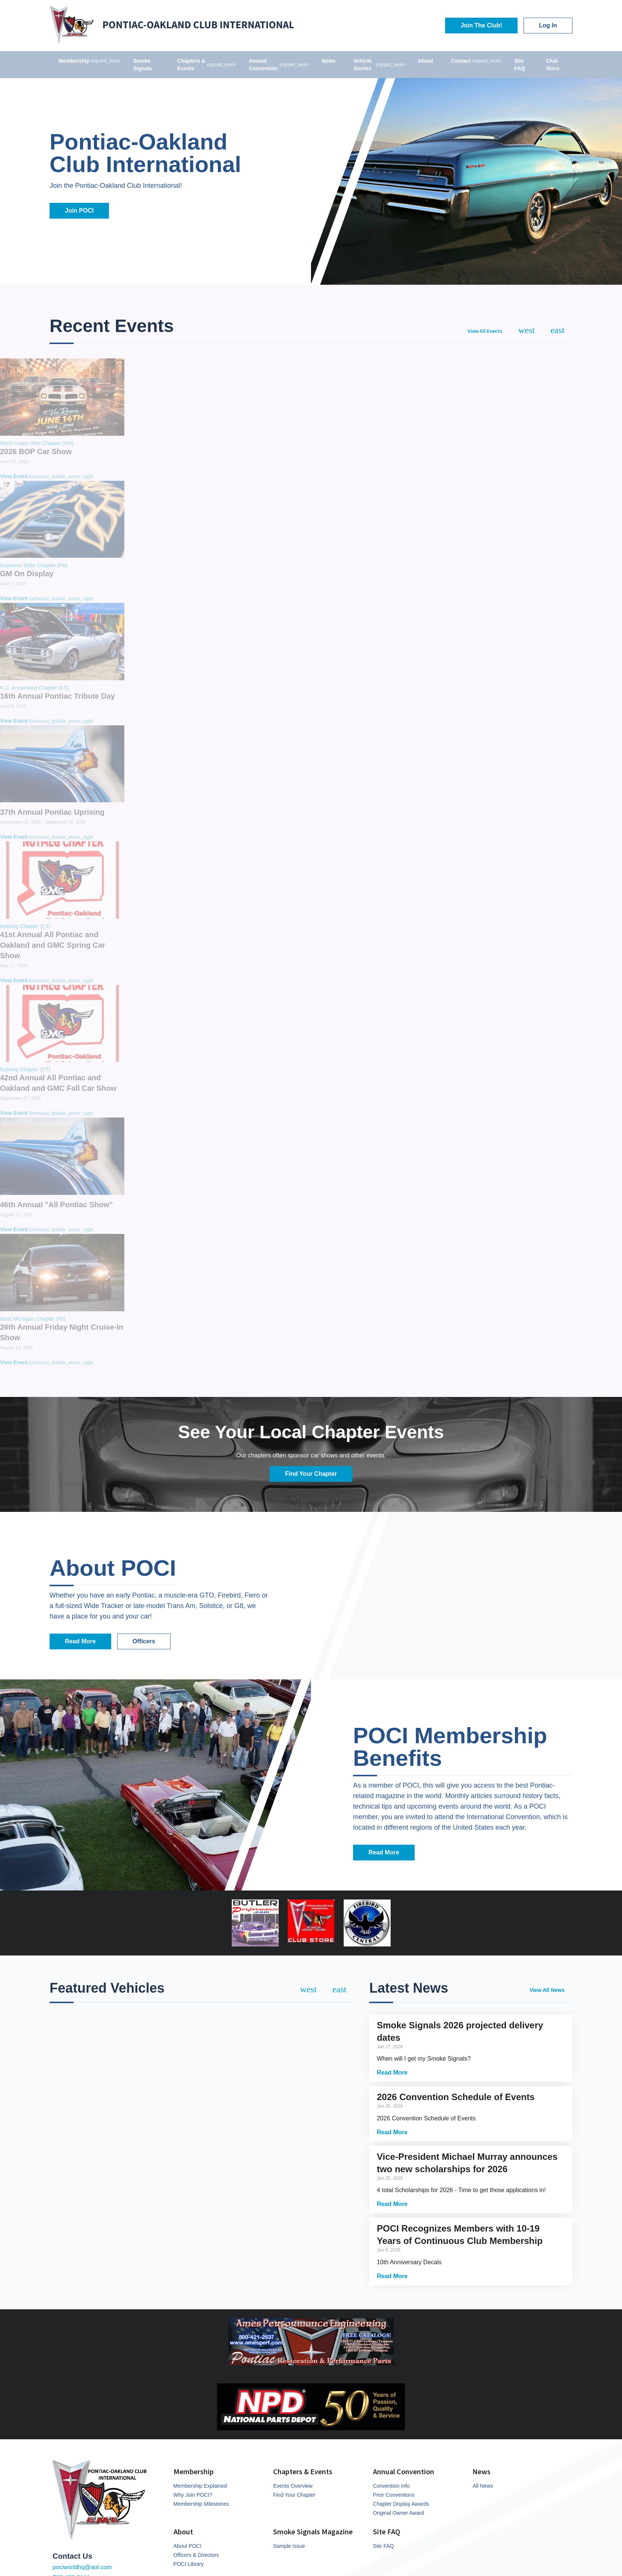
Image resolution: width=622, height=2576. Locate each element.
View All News (547, 1990)
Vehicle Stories (378, 64)
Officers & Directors (196, 2555)
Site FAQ (519, 64)
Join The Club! (481, 25)
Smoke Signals (142, 64)
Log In (548, 25)
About (425, 61)
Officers (144, 1641)
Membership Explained (200, 2486)
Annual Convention (278, 64)
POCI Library (189, 2564)
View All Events (485, 331)
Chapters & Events (206, 64)
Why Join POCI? (193, 2495)
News (329, 61)
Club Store (553, 64)
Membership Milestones (201, 2504)
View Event (46, 476)
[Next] (557, 330)
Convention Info (391, 2486)
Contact (476, 61)
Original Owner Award (398, 2513)
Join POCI (79, 210)
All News (483, 2486)
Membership (89, 61)
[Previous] (526, 330)
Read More (80, 1641)
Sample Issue (289, 2546)
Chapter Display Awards (401, 2504)
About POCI (188, 2546)
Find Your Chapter (311, 1474)
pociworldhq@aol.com (82, 2567)
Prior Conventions (394, 2495)
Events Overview (293, 2486)
